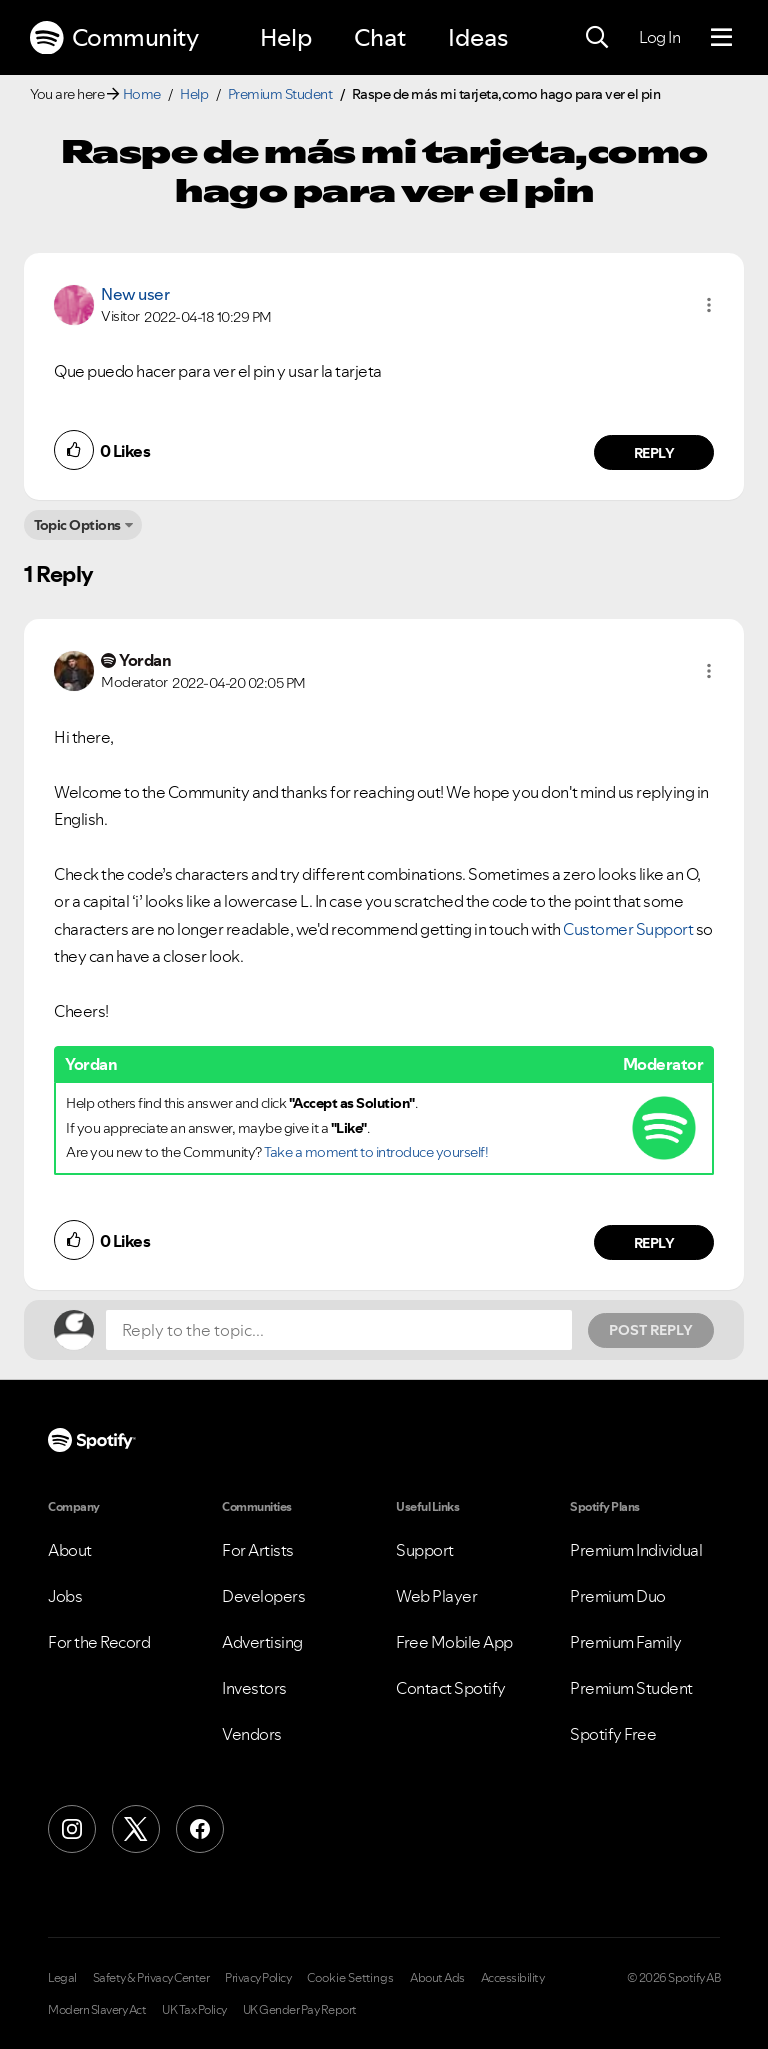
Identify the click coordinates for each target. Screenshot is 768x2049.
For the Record (99, 1642)
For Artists (258, 1550)
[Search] (597, 38)
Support (425, 1550)
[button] (709, 305)
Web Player (436, 1596)
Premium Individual (636, 1550)
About (70, 1550)
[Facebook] (200, 1829)
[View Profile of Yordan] (145, 660)
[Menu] (721, 38)
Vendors (252, 1734)
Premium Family (625, 1642)
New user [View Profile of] (135, 294)
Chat (380, 37)
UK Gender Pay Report (300, 2010)
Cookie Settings (350, 1978)
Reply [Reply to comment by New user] (654, 453)
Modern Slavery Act (97, 2010)
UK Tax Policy (194, 2010)
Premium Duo (618, 1596)
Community (114, 38)
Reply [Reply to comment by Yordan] (654, 1243)
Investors (254, 1688)
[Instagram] (72, 1829)
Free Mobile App (454, 1642)
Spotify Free (613, 1734)
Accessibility (513, 1978)
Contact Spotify (451, 1688)
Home (142, 94)
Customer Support (628, 929)
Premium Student (280, 94)
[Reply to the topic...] (339, 1330)
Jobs (65, 1596)
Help (286, 37)
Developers (263, 1596)
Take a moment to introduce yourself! (376, 1152)
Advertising (262, 1642)
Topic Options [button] (77, 525)
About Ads (437, 1978)
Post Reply (651, 1330)
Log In (659, 37)
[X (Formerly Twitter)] (136, 1829)
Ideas (478, 37)
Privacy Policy (258, 1978)
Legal (62, 1978)
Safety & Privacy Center (151, 1978)
